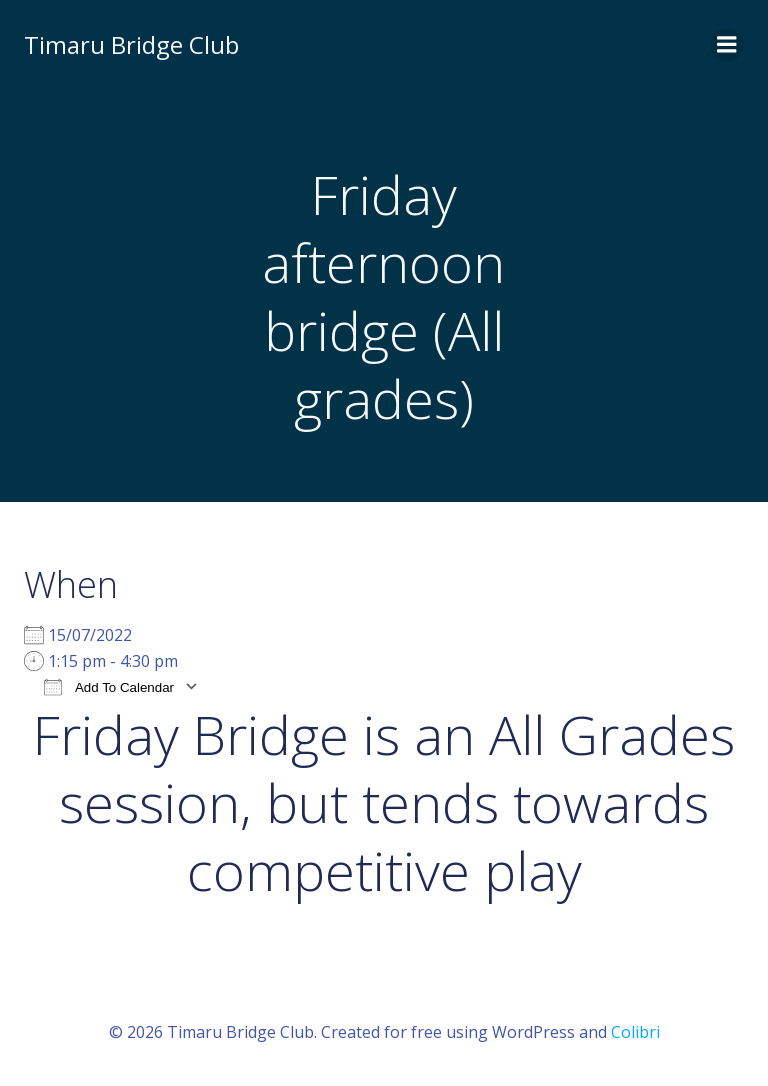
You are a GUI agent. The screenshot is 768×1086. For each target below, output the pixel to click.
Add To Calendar (109, 686)
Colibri (635, 1032)
